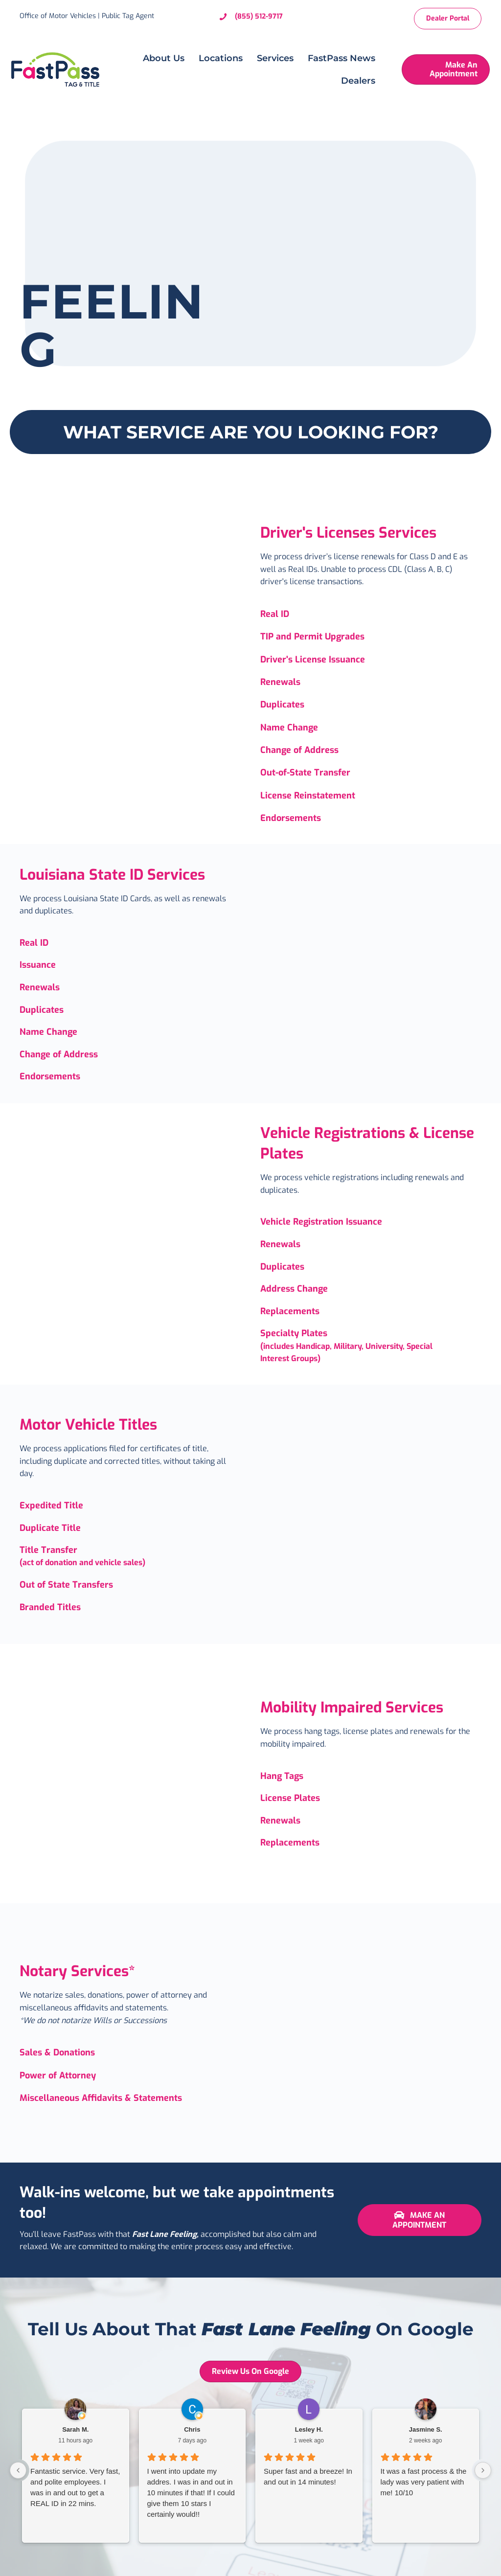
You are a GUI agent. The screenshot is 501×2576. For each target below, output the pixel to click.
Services (270, 58)
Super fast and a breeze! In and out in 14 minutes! (308, 2476)
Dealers (353, 80)
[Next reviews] (483, 2470)
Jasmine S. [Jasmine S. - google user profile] (425, 2429)
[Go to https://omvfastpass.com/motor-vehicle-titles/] (130, 1506)
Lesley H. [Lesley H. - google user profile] (309, 2429)
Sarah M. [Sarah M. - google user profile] (75, 2429)
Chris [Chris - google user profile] (192, 2429)
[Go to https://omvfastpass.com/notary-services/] (130, 2052)
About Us (159, 58)
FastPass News (336, 58)
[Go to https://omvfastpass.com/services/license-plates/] (370, 1821)
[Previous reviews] (18, 2470)
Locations (216, 58)
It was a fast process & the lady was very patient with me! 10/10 (424, 2482)
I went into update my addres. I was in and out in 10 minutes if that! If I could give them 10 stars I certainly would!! (191, 2492)
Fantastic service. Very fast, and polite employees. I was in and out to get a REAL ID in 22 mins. (75, 2487)
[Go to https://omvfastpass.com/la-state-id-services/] (130, 943)
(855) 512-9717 (259, 16)
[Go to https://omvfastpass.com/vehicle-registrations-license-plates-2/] (370, 1222)
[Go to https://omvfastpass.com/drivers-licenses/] (370, 614)
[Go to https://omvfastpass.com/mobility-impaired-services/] (370, 1776)
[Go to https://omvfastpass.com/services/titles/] (130, 1556)
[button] (419, 2220)
